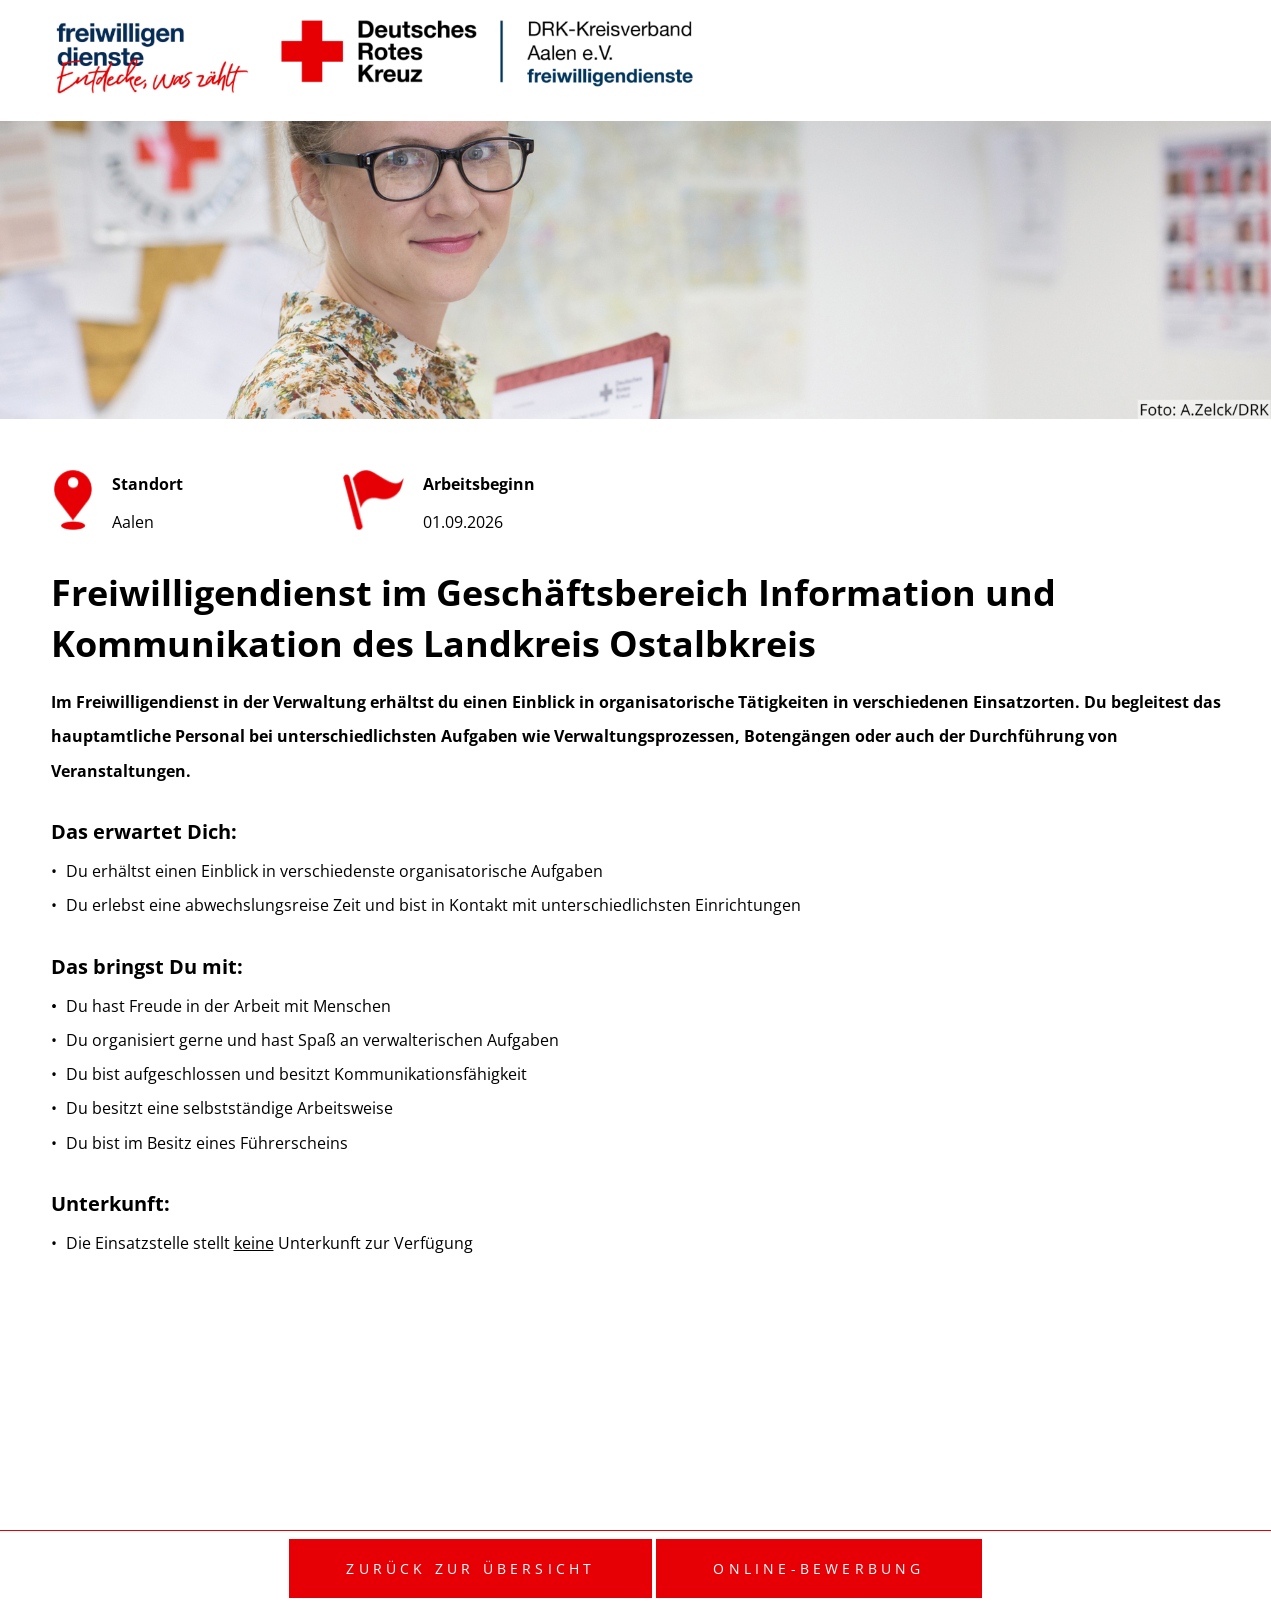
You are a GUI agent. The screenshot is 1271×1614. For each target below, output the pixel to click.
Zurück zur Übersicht (470, 1568)
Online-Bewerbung (818, 1568)
